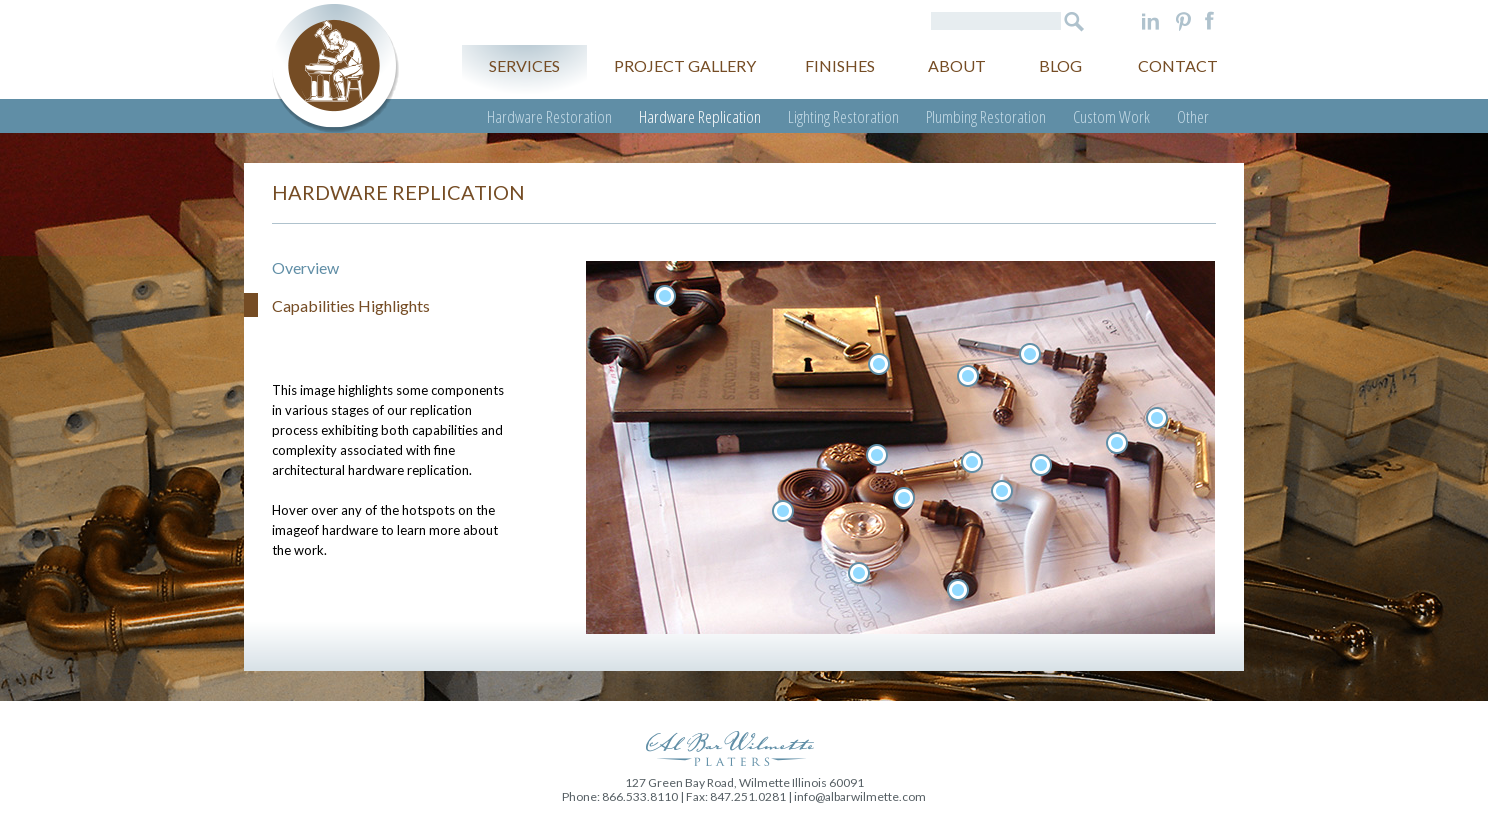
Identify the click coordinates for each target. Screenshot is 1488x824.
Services (524, 65)
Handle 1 (665, 296)
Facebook (1209, 21)
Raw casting (1117, 443)
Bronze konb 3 (904, 498)
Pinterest (1183, 21)
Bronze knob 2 (783, 511)
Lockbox (879, 364)
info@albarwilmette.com (860, 796)
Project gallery (685, 65)
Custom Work (1111, 116)
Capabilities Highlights (351, 305)
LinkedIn (1150, 21)
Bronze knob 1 (877, 455)
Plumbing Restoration (986, 116)
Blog (1060, 65)
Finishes (840, 65)
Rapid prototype (1002, 491)
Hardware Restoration (549, 116)
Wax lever (1041, 465)
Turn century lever (958, 590)
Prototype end (972, 462)
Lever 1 (1030, 354)
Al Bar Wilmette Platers (335, 68)
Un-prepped (1157, 418)
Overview (305, 267)
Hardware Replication (700, 116)
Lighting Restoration (843, 116)
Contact (1178, 65)
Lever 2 (968, 376)
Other (1193, 116)
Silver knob (859, 573)
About (957, 65)
